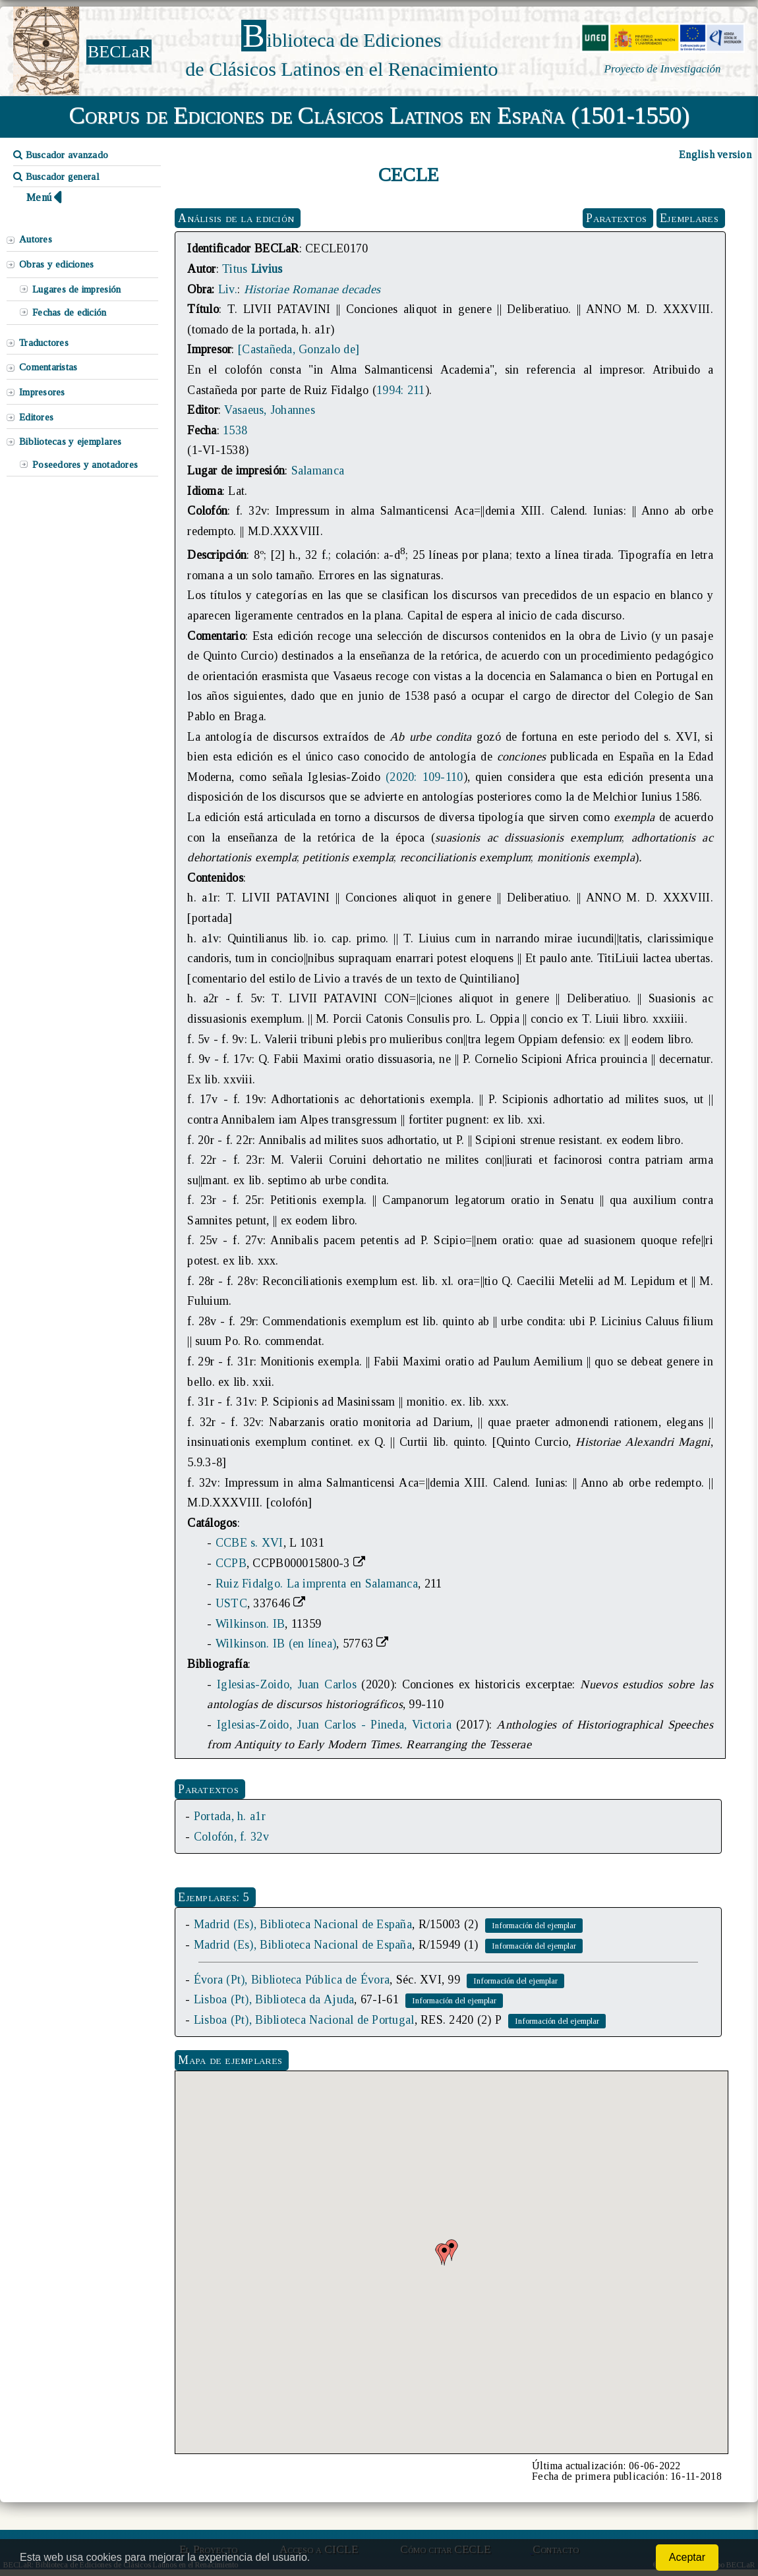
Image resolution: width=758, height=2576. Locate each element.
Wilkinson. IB (250, 1623)
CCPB (231, 1563)
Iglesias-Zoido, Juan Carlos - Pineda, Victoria (334, 1724)
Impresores (42, 392)
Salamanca (317, 470)
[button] (444, 2255)
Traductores (44, 342)
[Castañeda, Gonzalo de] (298, 349)
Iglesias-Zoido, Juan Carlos (287, 1684)
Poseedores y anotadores (85, 464)
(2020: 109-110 (424, 777)
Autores (35, 239)
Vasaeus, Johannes (269, 409)
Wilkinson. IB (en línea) (276, 1643)
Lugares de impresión (76, 289)
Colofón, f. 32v (231, 1836)
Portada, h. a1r (230, 1816)
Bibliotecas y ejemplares (70, 441)
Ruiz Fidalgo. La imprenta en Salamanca (317, 1583)
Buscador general (56, 176)
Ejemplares (689, 218)
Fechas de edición (69, 312)
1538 (235, 430)
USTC (231, 1603)
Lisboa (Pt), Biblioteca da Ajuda (274, 1999)
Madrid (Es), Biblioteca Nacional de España (303, 1924)
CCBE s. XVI (249, 1542)
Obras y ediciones (56, 264)
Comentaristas (48, 367)
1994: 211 (400, 390)
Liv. (227, 289)
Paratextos (616, 218)
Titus (252, 268)
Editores (36, 417)
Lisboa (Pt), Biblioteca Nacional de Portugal (304, 2019)
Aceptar (687, 2557)
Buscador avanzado (60, 155)
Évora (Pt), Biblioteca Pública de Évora (292, 1979)
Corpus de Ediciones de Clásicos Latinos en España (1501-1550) (379, 115)
